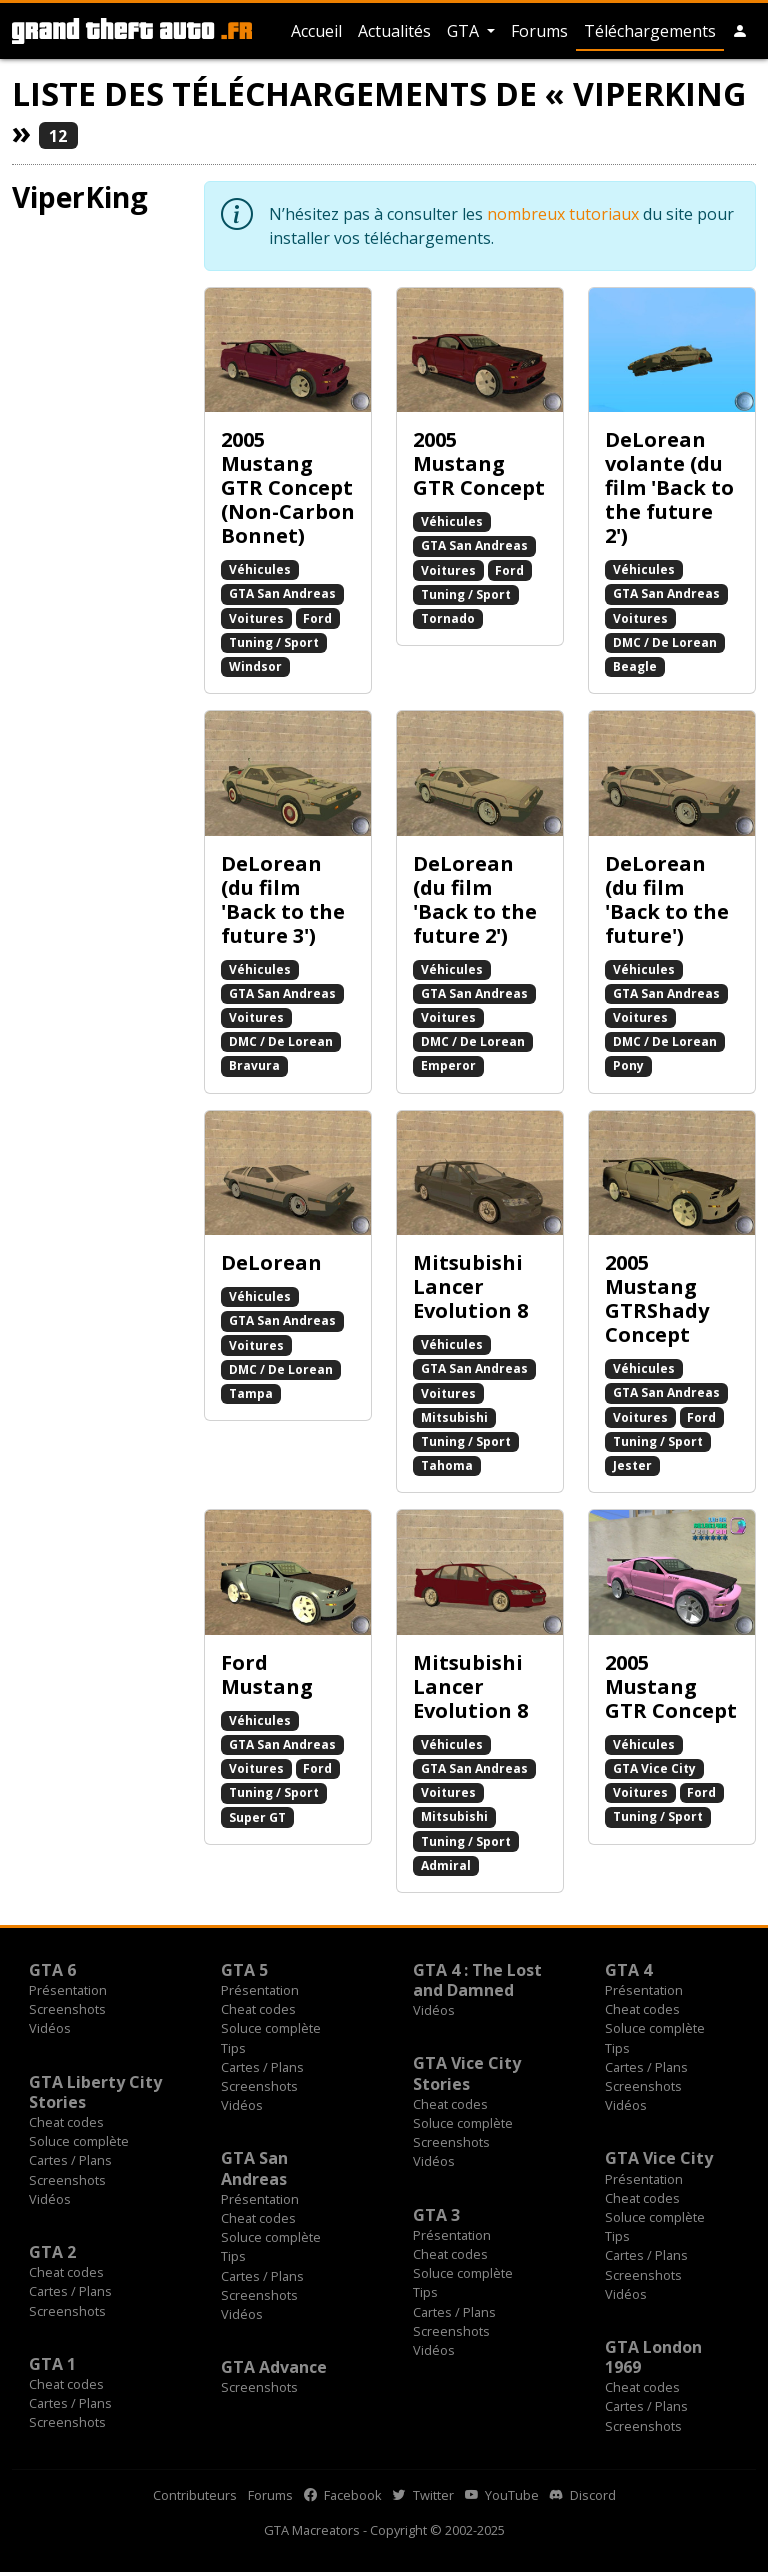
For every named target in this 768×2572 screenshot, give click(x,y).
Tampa (251, 1393)
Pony (628, 1065)
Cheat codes (258, 2009)
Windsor (255, 666)
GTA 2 (52, 2252)
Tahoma (447, 1465)
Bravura (254, 1065)
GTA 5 (244, 1970)
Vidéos (50, 2028)
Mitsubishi (454, 1417)
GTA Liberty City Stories (95, 2092)
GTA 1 (52, 2364)
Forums (539, 31)
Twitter (423, 2495)
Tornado (448, 618)
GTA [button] (465, 31)
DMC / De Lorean (665, 642)
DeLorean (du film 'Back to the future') (667, 899)
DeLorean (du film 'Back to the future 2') (475, 899)
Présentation (68, 1990)
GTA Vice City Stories (467, 2073)
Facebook (343, 2495)
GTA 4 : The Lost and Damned (477, 1980)
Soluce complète (271, 2028)
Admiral (446, 1865)
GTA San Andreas (282, 593)
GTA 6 (52, 1970)
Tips (233, 2048)
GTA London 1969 (653, 2357)
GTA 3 (436, 2215)
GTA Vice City (654, 1768)
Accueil (316, 31)
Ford (317, 618)
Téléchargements (650, 31)
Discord (583, 2495)
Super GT (257, 1817)
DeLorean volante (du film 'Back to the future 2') (669, 487)
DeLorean (271, 1262)
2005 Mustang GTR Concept (479, 463)
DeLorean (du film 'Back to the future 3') (283, 899)
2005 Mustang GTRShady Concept (657, 1298)
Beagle (635, 666)
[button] (740, 31)
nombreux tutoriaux (563, 214)
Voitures (256, 618)
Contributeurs (195, 2495)
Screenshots (67, 2009)
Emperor (448, 1065)
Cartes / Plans (262, 2067)
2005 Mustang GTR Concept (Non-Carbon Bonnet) (288, 487)
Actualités (394, 31)
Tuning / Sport (274, 642)
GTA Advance (274, 2367)
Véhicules (260, 569)
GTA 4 (628, 1970)
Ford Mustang (267, 1674)
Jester (632, 1465)
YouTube (502, 2495)
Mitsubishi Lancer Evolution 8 (470, 1286)
